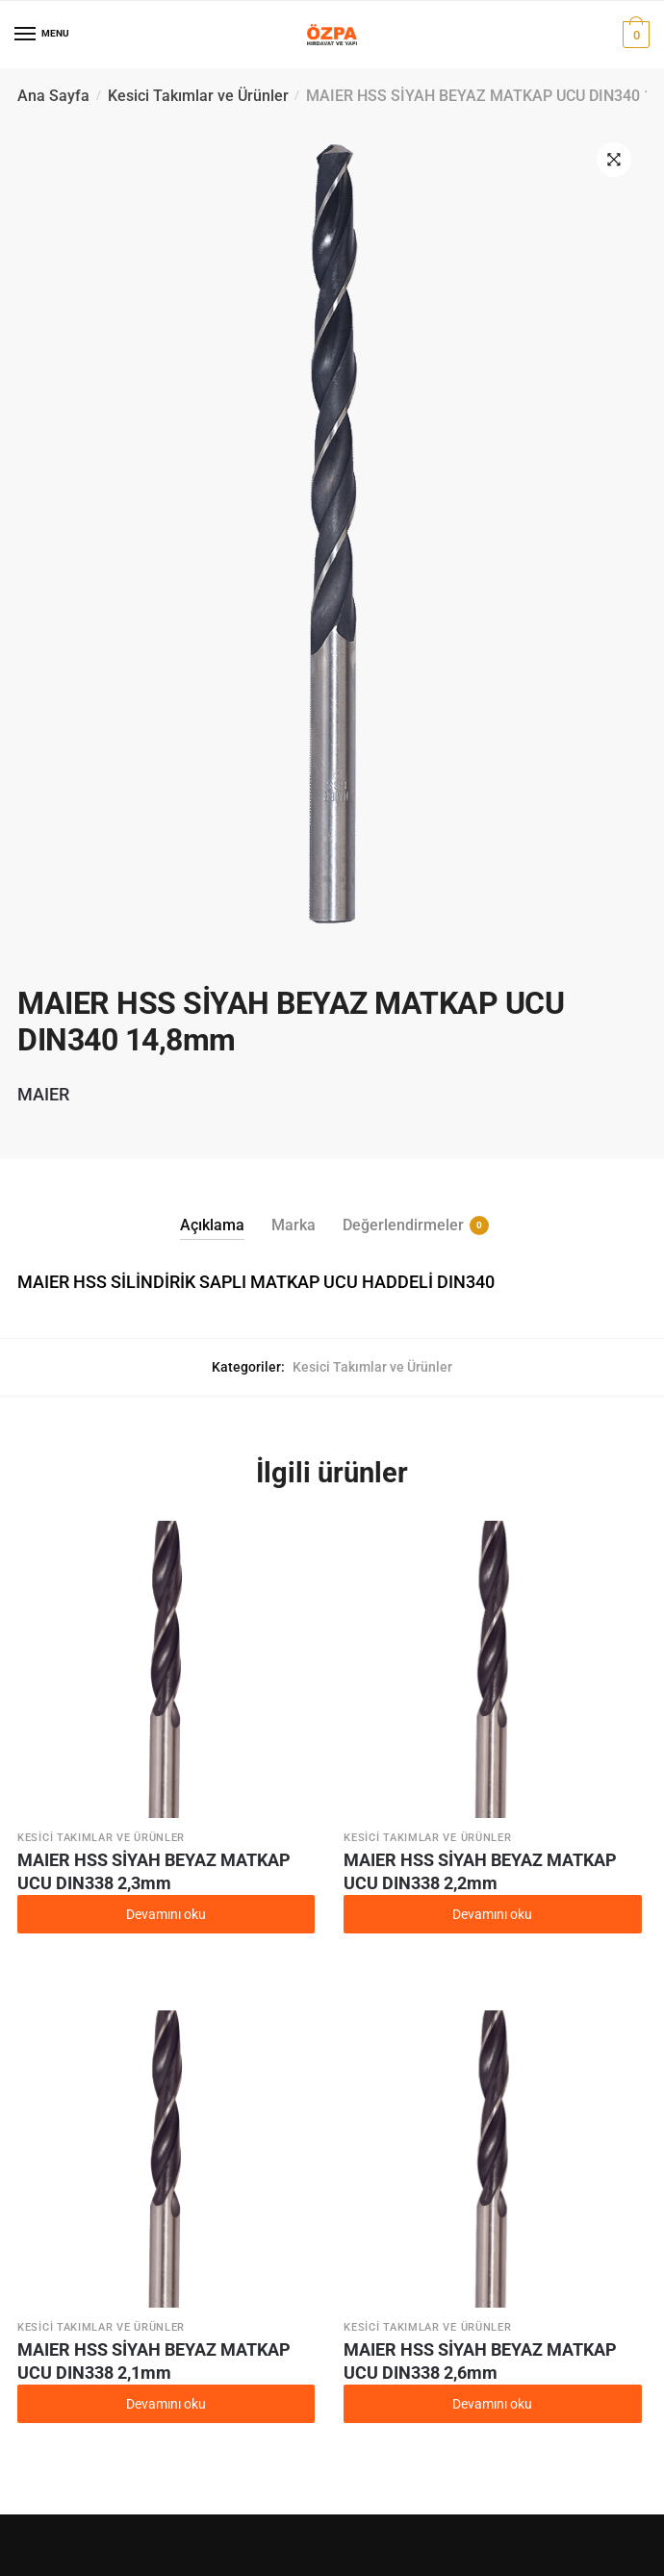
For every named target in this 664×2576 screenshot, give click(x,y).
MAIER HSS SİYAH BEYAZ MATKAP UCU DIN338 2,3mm (154, 1871)
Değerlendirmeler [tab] (403, 1225)
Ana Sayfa (53, 96)
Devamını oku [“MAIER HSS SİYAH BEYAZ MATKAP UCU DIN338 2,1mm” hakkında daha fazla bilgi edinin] (166, 2404)
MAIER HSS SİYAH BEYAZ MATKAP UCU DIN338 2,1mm (154, 2361)
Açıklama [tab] (212, 1225)
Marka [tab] (293, 1225)
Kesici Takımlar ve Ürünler (198, 96)
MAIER (43, 1094)
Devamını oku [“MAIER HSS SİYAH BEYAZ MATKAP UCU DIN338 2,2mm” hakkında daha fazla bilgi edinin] (492, 1914)
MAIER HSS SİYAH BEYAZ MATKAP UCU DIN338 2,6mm (480, 2361)
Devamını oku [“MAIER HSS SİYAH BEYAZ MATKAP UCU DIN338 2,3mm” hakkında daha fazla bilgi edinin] (166, 1914)
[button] (614, 159)
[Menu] (26, 34)
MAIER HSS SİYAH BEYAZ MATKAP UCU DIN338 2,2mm (480, 1871)
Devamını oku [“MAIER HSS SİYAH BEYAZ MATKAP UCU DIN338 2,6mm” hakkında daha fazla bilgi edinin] (492, 2404)
